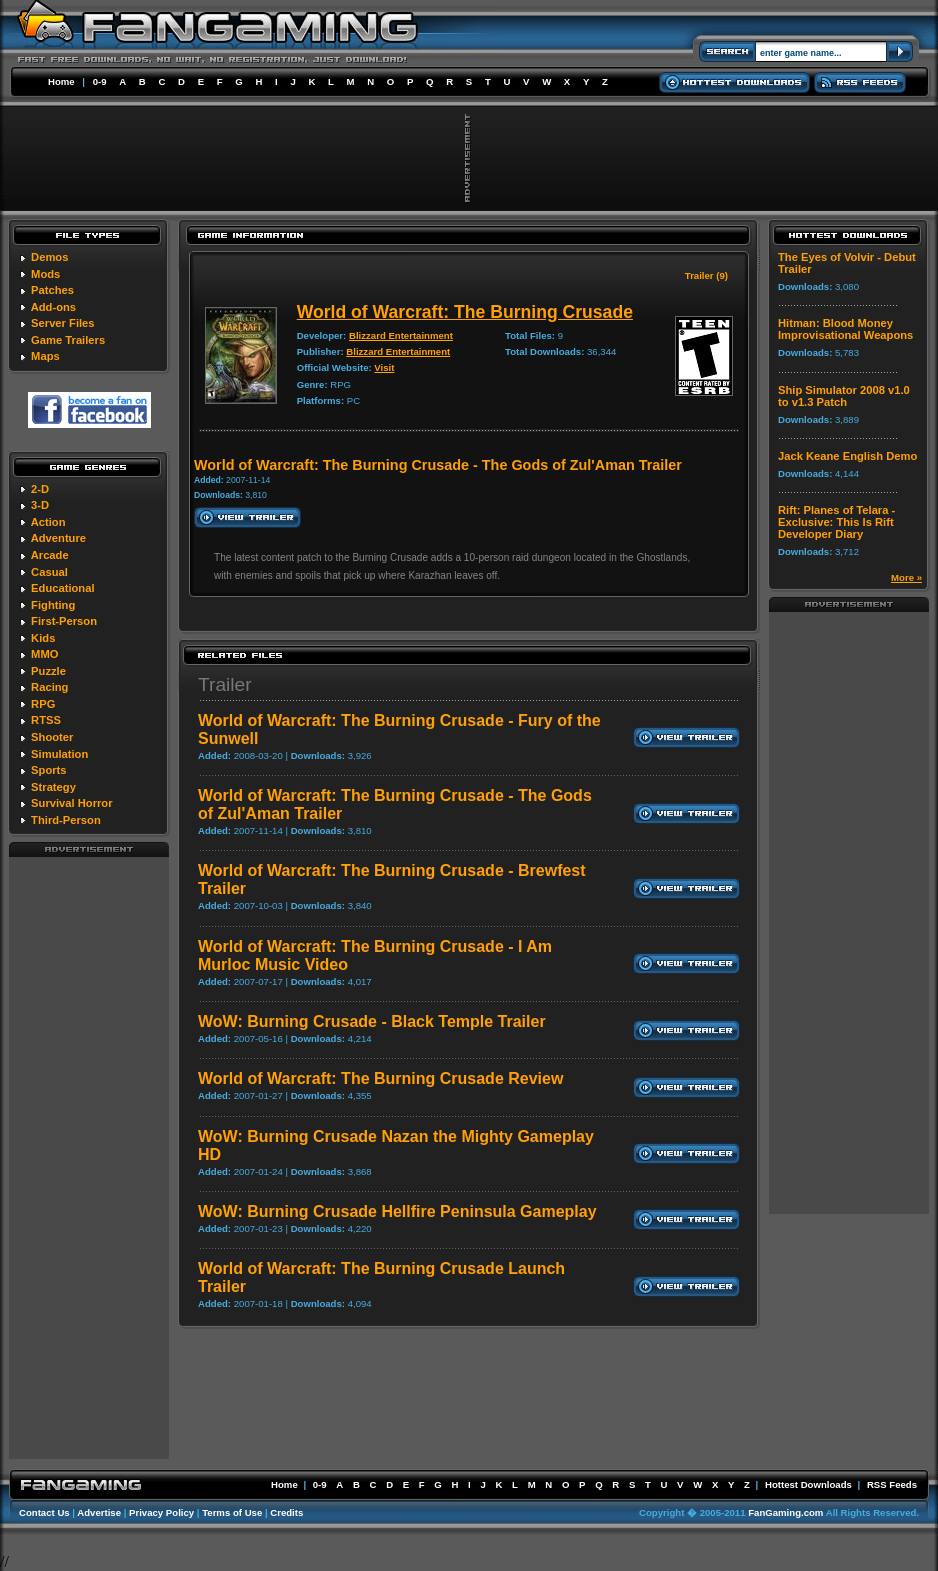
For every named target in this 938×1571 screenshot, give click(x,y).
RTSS (46, 720)
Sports (48, 770)
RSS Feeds (892, 1484)
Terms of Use (232, 1512)
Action (48, 522)
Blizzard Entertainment (401, 335)
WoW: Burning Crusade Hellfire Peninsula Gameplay (397, 1211)
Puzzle (48, 671)
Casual (49, 572)
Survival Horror (71, 803)
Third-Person (66, 820)
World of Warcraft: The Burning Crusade (465, 312)
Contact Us (44, 1512)
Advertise (99, 1512)
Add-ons (53, 307)
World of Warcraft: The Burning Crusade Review (380, 1078)
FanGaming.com (785, 1512)
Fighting (53, 605)
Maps (45, 356)
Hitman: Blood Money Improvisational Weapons (845, 329)
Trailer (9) (706, 275)
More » (906, 577)
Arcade (50, 555)
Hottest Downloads (808, 1484)
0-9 (100, 81)
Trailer (225, 684)
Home (61, 81)
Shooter (52, 737)
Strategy (53, 787)
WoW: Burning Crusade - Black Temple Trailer (372, 1021)
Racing (49, 687)
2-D (40, 489)
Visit (384, 367)
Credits (286, 1512)
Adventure (58, 538)
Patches (52, 290)
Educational (62, 588)
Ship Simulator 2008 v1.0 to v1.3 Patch (844, 396)
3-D (40, 505)
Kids (43, 638)
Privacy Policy (161, 1512)
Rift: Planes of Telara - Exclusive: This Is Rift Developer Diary (836, 522)
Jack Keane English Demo (847, 456)
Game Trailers (68, 340)
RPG (43, 704)
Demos (49, 257)
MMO (44, 654)
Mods (45, 274)
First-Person (64, 621)
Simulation (59, 754)
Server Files (62, 323)
